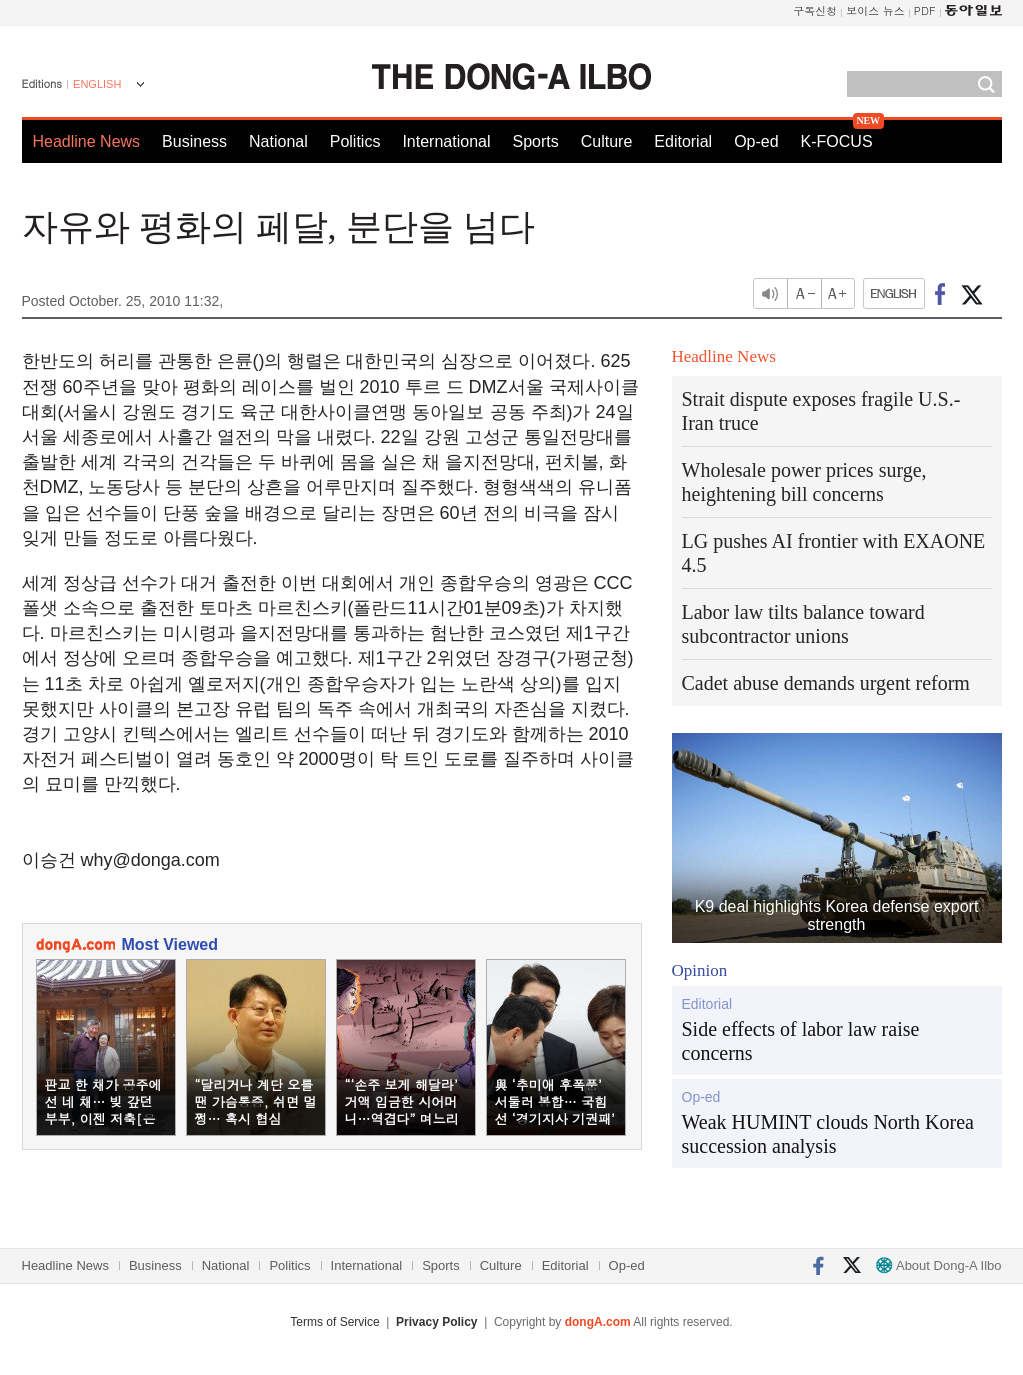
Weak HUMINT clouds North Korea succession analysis (828, 1134)
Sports (535, 141)
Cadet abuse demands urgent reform (826, 683)
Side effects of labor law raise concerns (801, 1041)
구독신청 (815, 10)
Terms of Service (334, 1322)
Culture (607, 141)
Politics (355, 141)
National (278, 141)
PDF (925, 10)
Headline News (87, 141)
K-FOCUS (837, 141)
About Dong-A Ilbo (938, 1265)
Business (194, 141)
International (446, 141)
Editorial (683, 141)
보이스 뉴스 (875, 10)
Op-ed (756, 141)
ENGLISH (97, 84)
